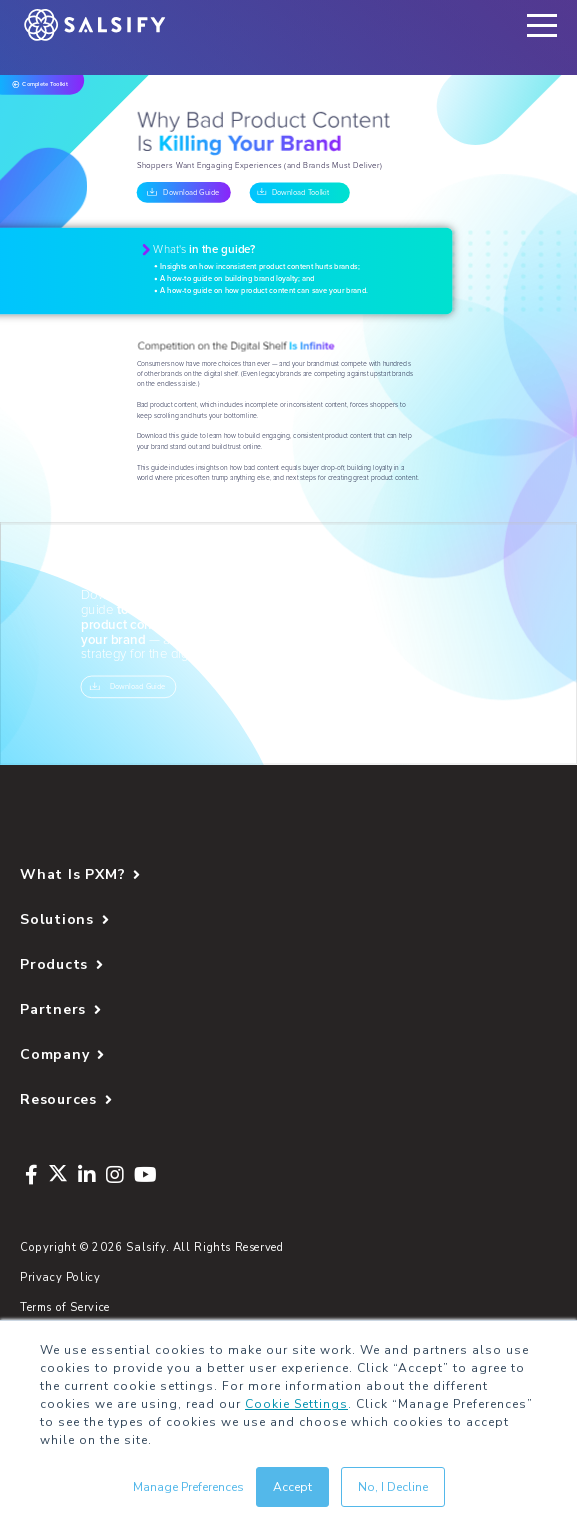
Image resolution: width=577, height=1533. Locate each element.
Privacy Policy (60, 1277)
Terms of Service (65, 1307)
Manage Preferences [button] (188, 1487)
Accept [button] (292, 1487)
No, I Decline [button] (393, 1487)
